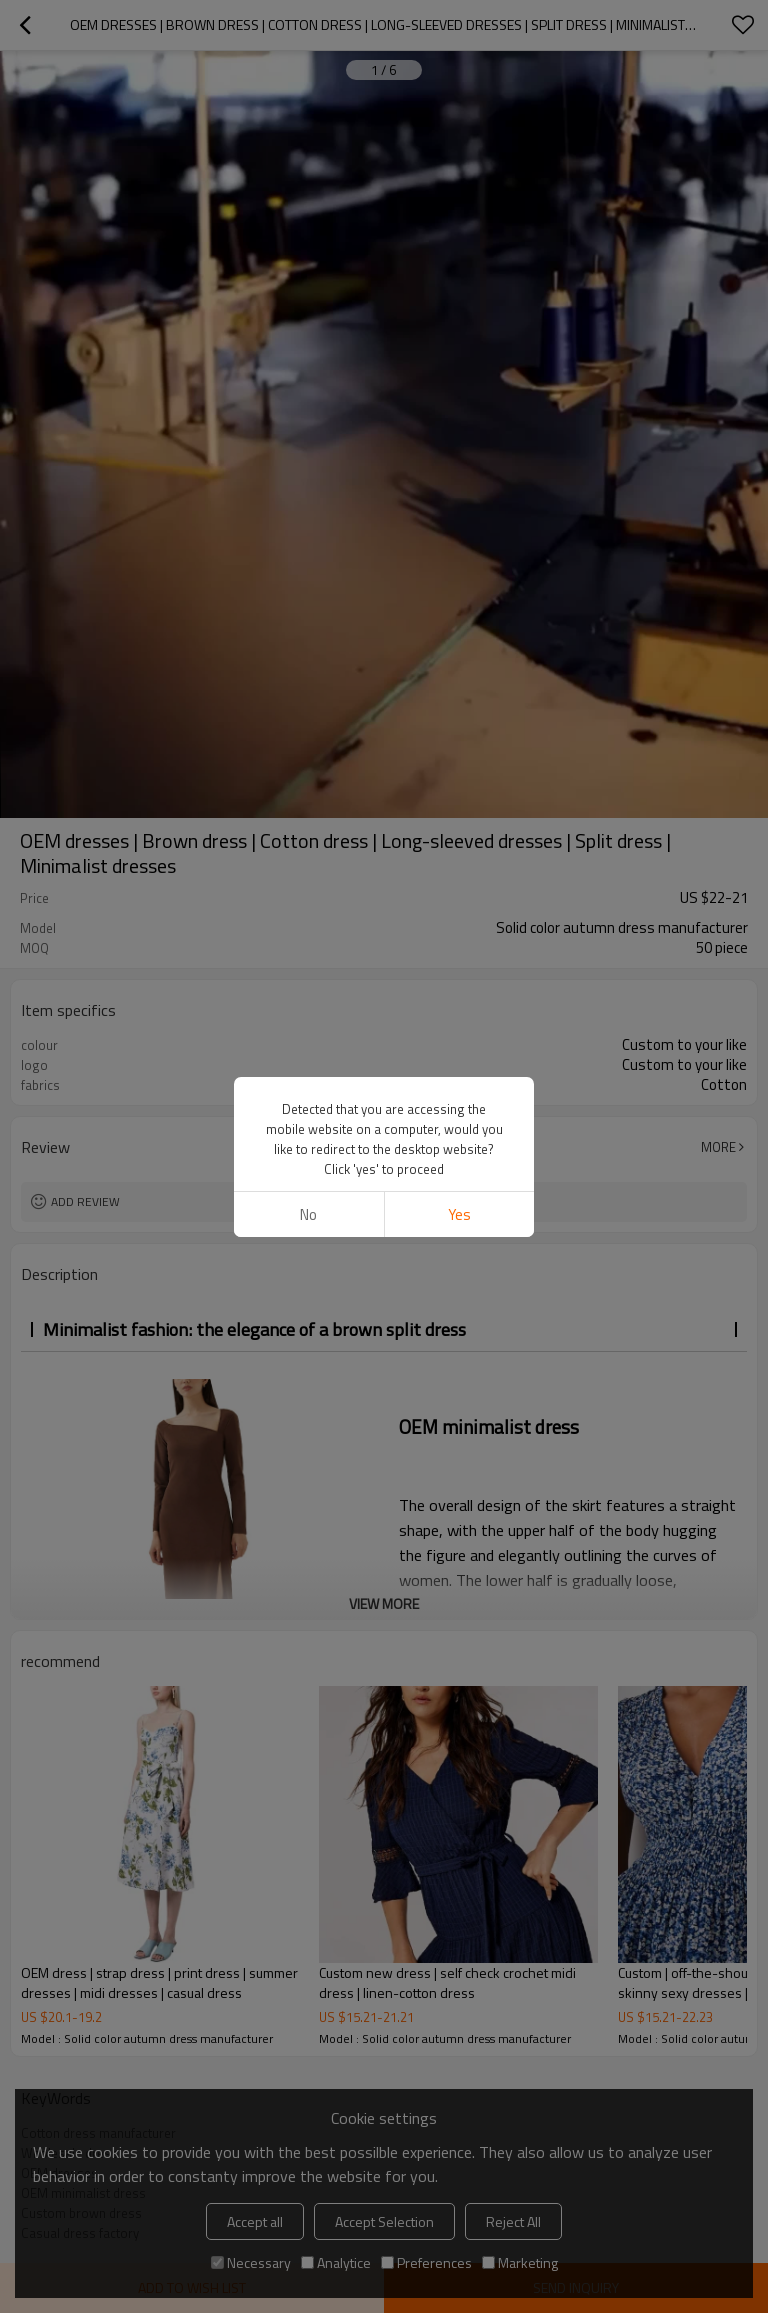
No (308, 1214)
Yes (459, 1214)
